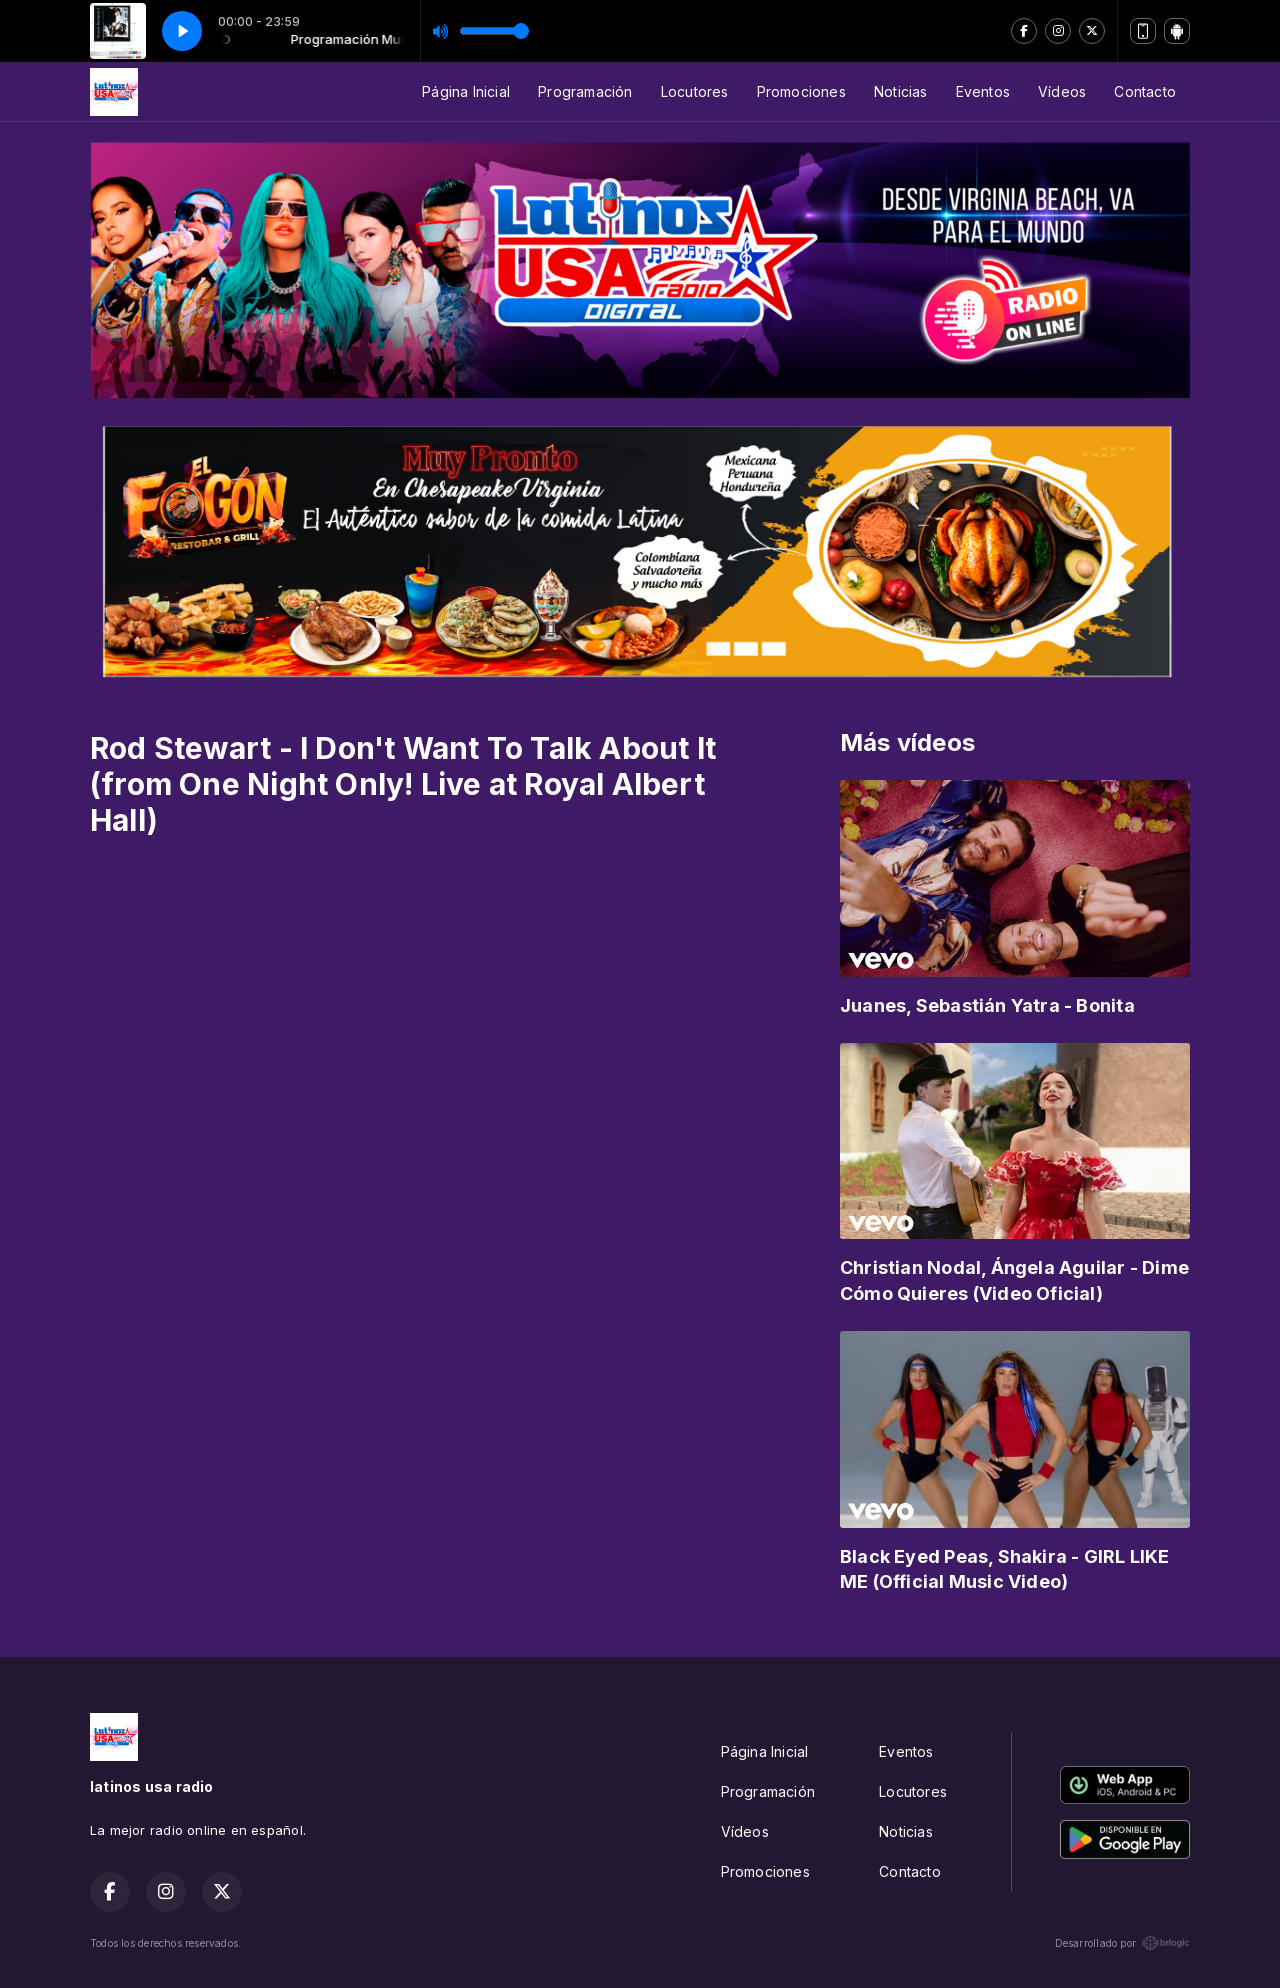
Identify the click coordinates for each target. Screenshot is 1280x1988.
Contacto (1145, 91)
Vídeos (1062, 91)
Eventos (983, 91)
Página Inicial (466, 91)
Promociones (801, 91)
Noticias (901, 91)
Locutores (695, 91)
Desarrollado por (1122, 1943)
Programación (585, 91)
